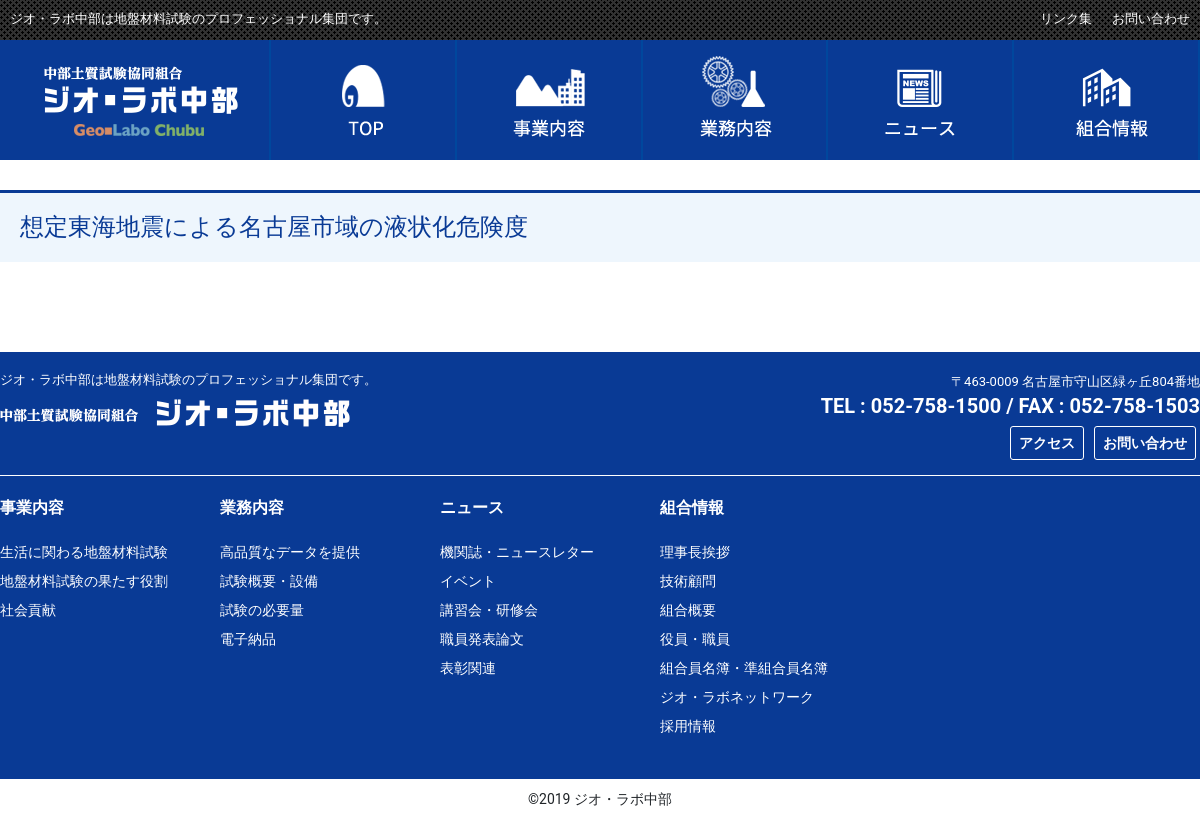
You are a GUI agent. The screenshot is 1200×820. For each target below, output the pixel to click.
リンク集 (1066, 18)
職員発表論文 (482, 639)
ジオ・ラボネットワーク (737, 697)
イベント (468, 581)
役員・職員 (695, 639)
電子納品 (248, 639)
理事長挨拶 (695, 552)
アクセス (1047, 443)
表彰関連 (468, 668)
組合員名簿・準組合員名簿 (744, 668)
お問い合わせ (1151, 18)
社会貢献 (28, 610)
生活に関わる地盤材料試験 (84, 552)
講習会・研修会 (489, 610)
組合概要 (688, 610)
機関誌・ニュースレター (517, 552)
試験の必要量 (262, 610)
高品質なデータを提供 (290, 552)
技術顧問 (688, 581)
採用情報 (688, 726)
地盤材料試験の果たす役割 (84, 581)
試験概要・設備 (269, 581)
